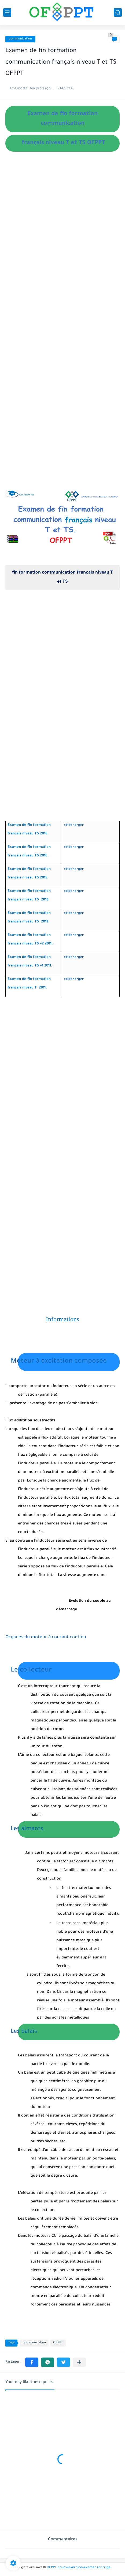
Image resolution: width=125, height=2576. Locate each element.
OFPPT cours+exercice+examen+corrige (79, 2568)
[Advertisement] (62, 251)
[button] (31, 2362)
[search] (118, 12)
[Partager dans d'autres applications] (79, 2362)
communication (20, 39)
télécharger (74, 825)
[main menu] (7, 12)
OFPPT (58, 2343)
